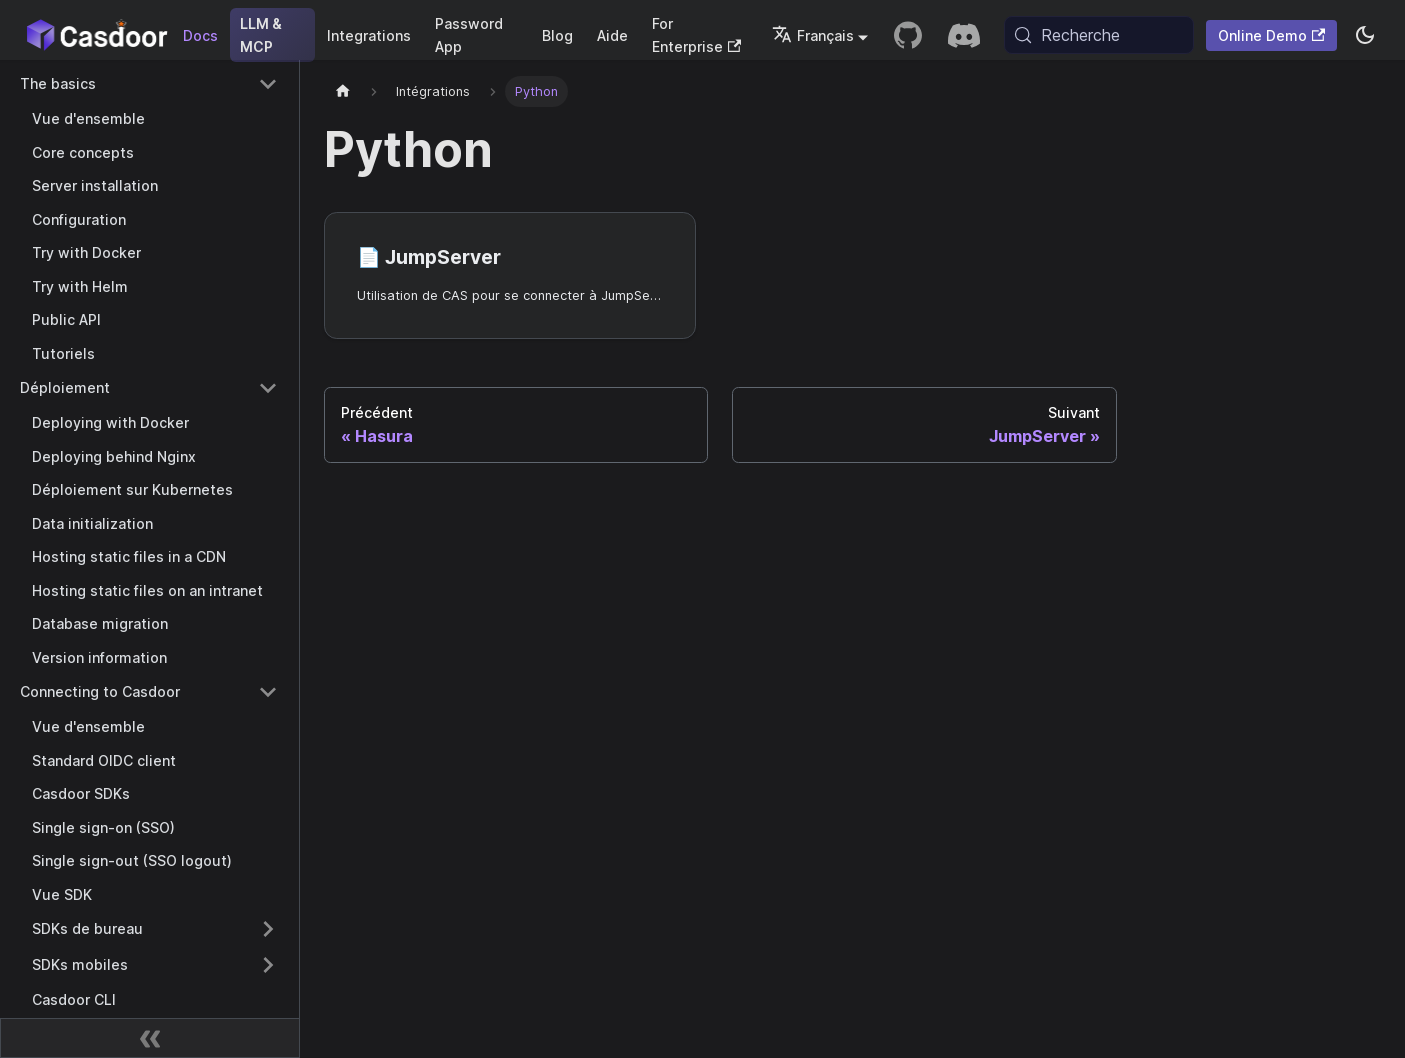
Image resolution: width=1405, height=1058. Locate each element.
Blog (557, 35)
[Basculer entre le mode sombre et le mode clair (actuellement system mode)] (1365, 35)
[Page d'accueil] (343, 91)
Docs (200, 35)
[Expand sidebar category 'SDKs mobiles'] (268, 965)
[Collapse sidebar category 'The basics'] (268, 84)
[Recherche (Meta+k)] (1099, 35)
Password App (469, 35)
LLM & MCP (261, 35)
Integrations (369, 35)
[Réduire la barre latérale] (150, 1038)
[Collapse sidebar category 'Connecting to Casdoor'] (268, 692)
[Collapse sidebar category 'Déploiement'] (268, 388)
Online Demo (1271, 35)
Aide (612, 35)
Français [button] (813, 35)
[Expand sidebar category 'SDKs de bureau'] (268, 929)
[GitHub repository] (908, 35)
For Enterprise (696, 35)
